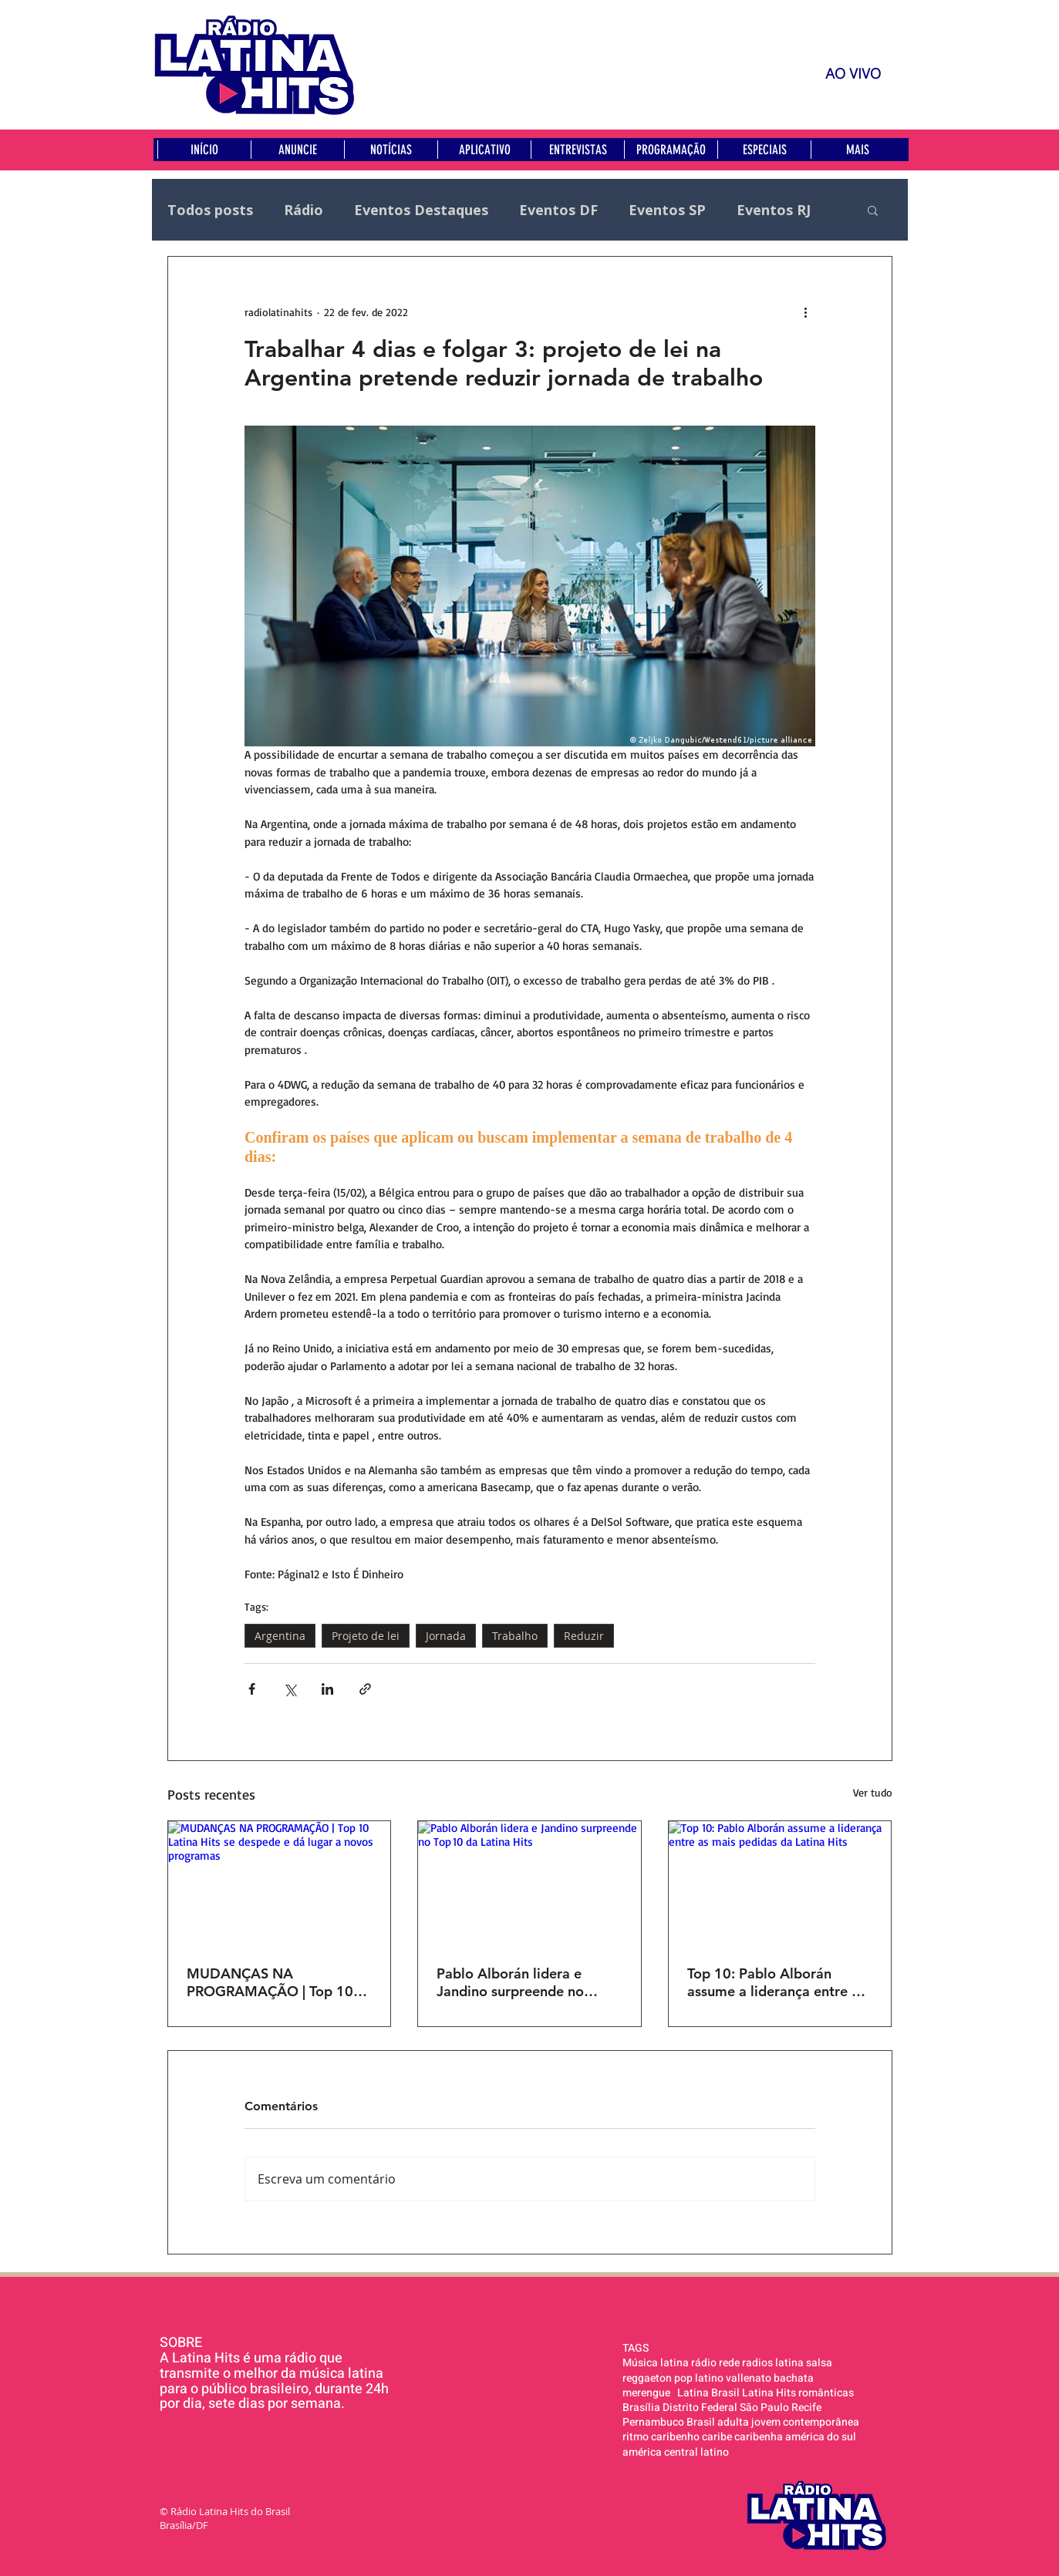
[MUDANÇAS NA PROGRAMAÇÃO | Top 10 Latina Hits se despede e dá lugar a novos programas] (279, 1883)
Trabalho (515, 1635)
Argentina (280, 1635)
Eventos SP (667, 209)
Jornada (446, 1635)
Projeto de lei (366, 1635)
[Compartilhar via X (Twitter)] (289, 1689)
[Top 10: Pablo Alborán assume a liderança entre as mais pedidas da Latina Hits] (780, 1883)
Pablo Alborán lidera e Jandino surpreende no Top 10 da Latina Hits (510, 1982)
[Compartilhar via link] (365, 1689)
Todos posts (210, 209)
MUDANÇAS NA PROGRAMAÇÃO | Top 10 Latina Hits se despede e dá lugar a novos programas (275, 1982)
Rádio (303, 209)
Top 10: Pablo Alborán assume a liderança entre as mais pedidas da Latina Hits (776, 1982)
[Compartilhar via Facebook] (252, 1689)
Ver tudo (872, 1792)
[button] (872, 210)
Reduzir (584, 1635)
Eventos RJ (774, 209)
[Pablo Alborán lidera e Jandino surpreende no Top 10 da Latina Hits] (529, 1883)
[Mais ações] (806, 312)
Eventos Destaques (421, 209)
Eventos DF (558, 209)
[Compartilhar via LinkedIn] (327, 1689)
